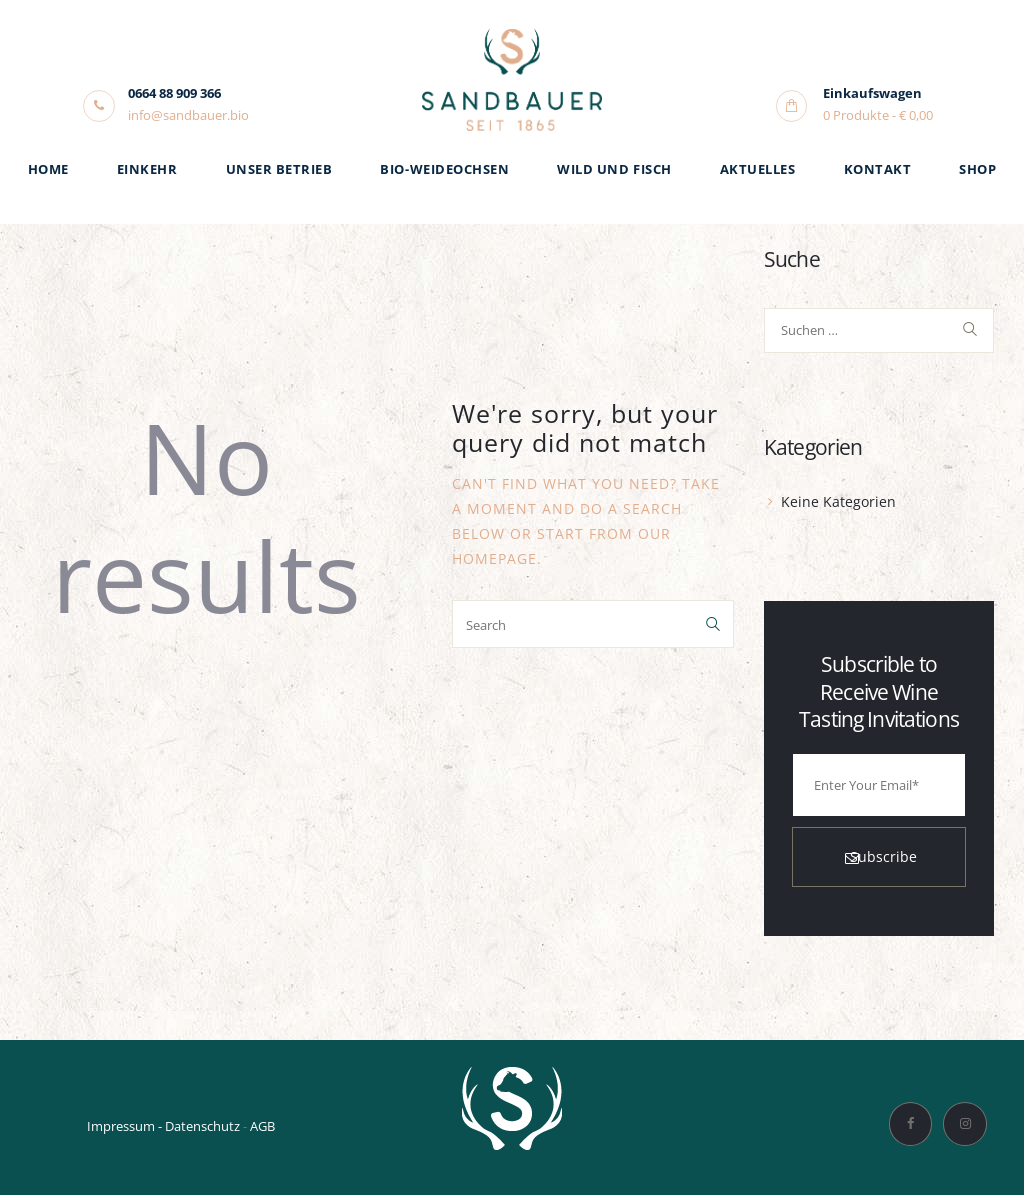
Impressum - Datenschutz (163, 1126)
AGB (262, 1126)
